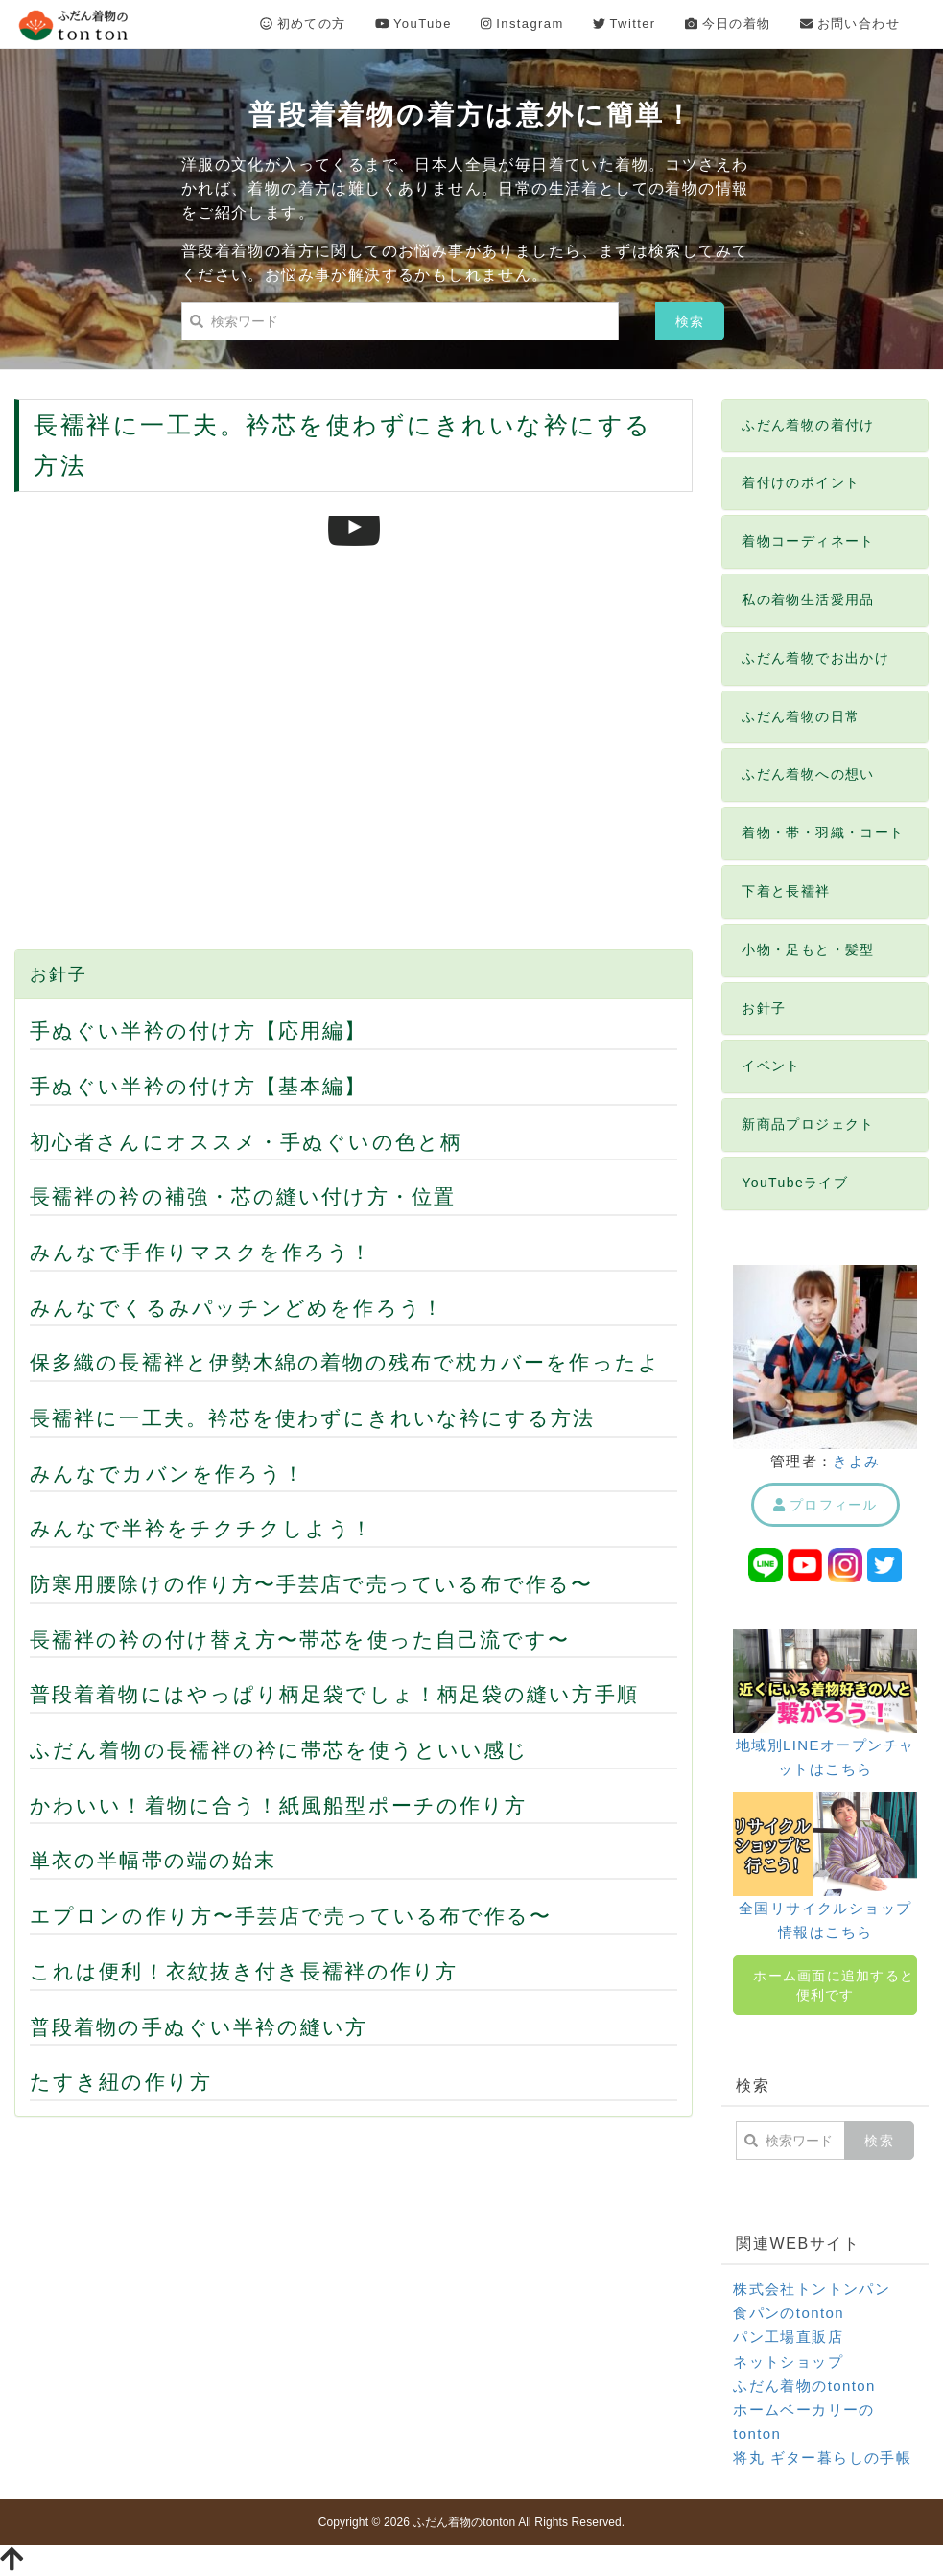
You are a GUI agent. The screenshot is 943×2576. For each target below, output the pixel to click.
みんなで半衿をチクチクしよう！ (202, 1528)
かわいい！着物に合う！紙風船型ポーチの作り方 (278, 1805)
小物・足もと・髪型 (808, 949)
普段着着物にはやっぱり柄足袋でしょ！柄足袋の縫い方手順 (334, 1694)
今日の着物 (728, 23)
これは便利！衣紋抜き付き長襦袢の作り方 (244, 1971)
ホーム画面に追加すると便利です (833, 1985)
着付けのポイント (801, 482)
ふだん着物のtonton (804, 2385)
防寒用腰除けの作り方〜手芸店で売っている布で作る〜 (312, 1584)
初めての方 (303, 23)
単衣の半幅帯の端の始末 (153, 1860)
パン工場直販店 (788, 2337)
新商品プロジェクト (808, 1124)
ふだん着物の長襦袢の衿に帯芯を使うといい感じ (279, 1750)
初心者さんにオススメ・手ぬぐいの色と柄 (246, 1142)
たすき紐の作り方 (121, 2082)
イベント (771, 1065)
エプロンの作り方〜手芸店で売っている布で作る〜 (291, 1916)
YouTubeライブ (795, 1182)
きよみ (856, 1461)
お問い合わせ (850, 23)
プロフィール (825, 1504)
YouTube (413, 23)
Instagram (522, 23)
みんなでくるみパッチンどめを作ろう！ (237, 1308)
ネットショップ (788, 2362)
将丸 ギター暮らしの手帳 (822, 2457)
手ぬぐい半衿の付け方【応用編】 (198, 1030)
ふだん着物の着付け (808, 425)
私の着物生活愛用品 (808, 599)
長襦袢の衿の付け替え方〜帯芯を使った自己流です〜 (300, 1639)
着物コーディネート (808, 541)
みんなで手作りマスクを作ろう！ (201, 1252)
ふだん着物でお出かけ (815, 658)
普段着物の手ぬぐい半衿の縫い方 (199, 2027)
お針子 (58, 974)
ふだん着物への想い (808, 774)
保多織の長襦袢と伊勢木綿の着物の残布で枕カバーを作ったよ (345, 1362)
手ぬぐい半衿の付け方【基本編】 (198, 1086)
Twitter (624, 23)
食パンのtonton (788, 2313)
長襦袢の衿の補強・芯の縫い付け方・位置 (243, 1196)
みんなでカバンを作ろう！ (167, 1474)
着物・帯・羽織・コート (823, 832)
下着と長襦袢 (786, 891)
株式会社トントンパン (811, 2289)
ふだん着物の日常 (801, 716)
